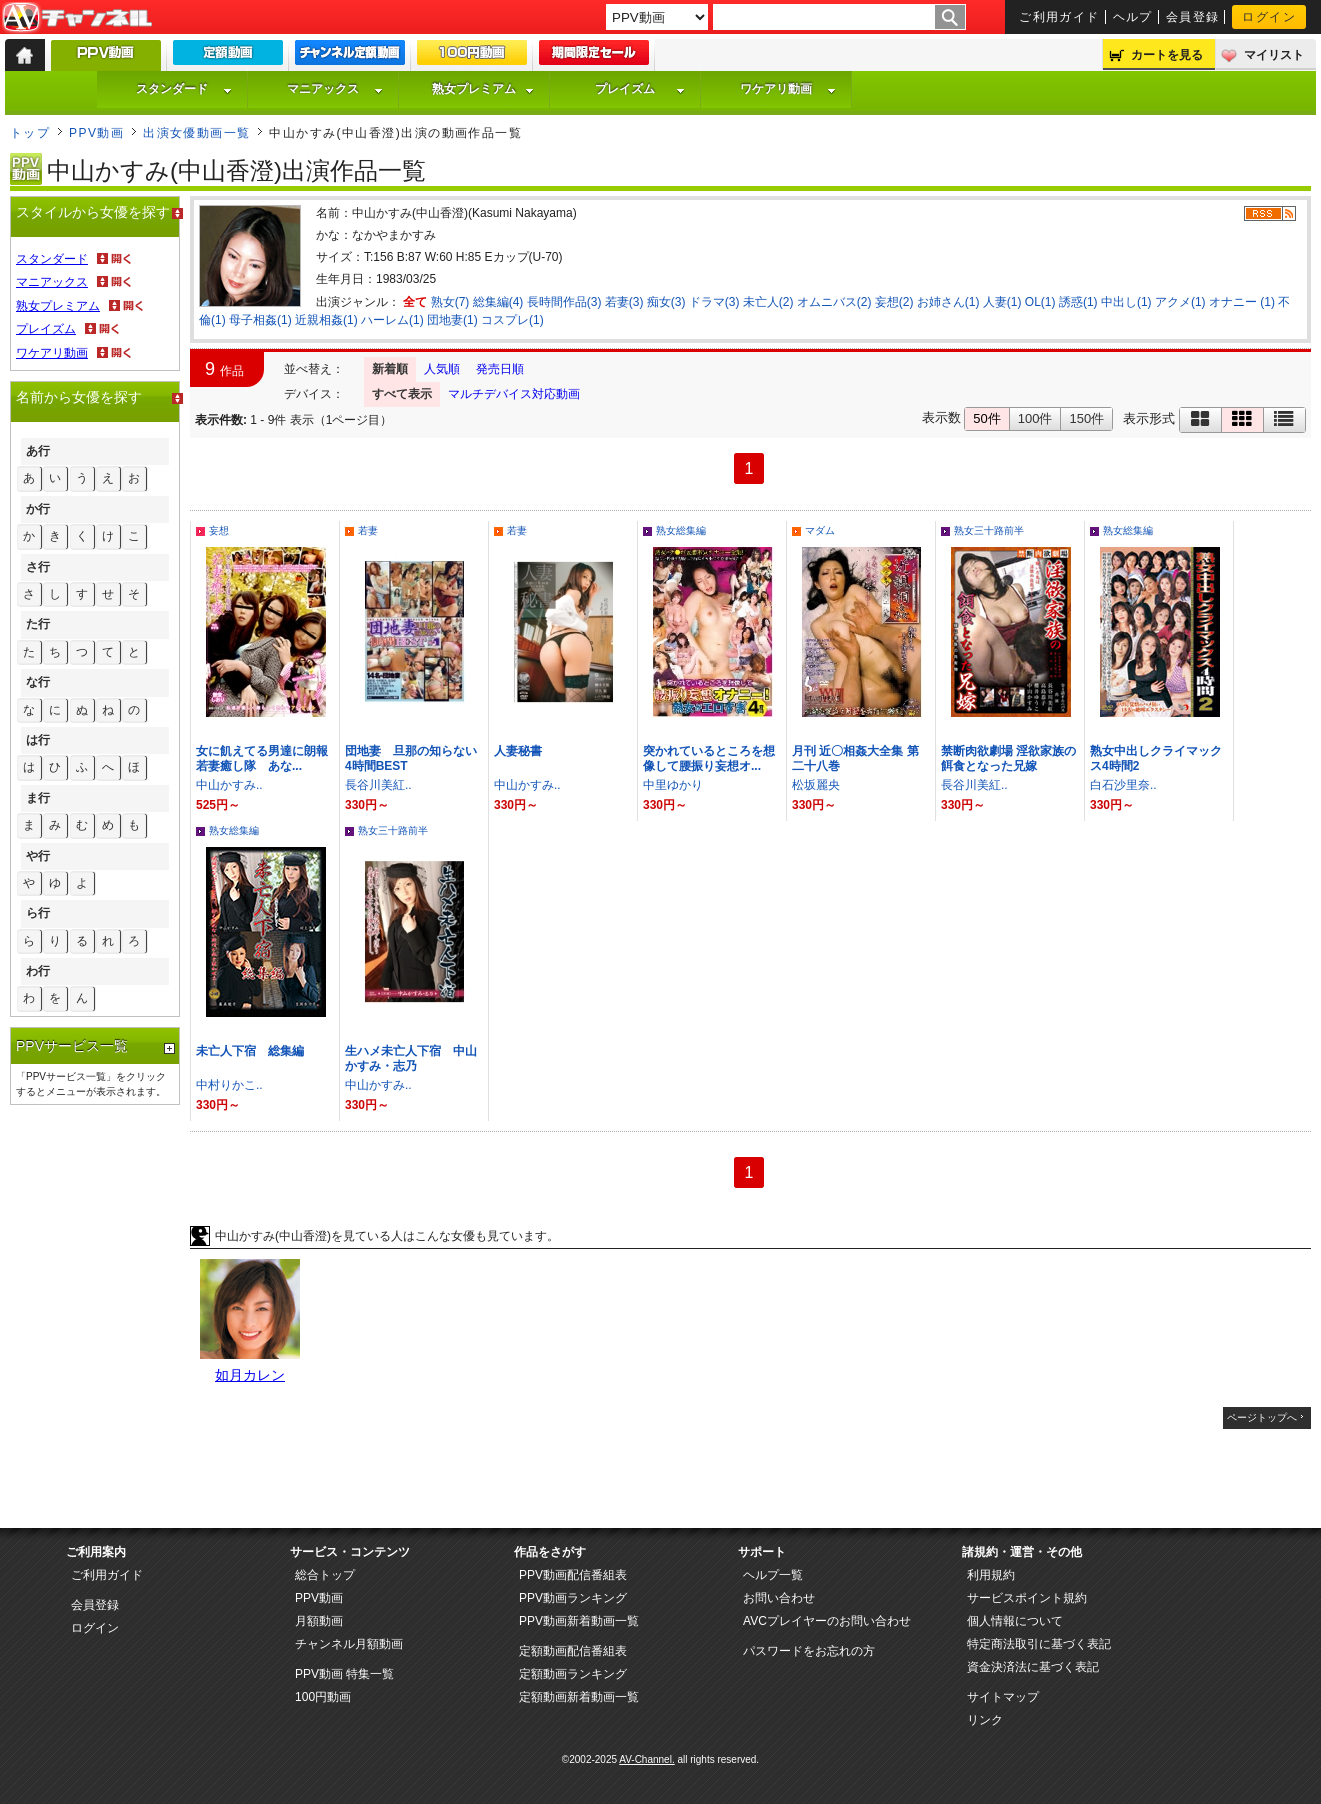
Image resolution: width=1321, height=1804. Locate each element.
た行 (38, 624)
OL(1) (1040, 302)
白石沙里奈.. (1123, 785)
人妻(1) (1002, 302)
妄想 (219, 530)
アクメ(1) (1180, 302)
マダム (820, 530)
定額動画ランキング (573, 1674)
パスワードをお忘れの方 (809, 1651)
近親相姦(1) (326, 320)
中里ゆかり (673, 785)
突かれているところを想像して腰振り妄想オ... (709, 758)
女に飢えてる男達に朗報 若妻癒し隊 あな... (268, 758)
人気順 (442, 369)
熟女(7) (450, 302)
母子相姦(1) (260, 320)
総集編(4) (498, 302)
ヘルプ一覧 (773, 1575)
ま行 (38, 798)
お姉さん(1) (948, 302)
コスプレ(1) (512, 320)
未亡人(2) (768, 302)
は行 (38, 740)
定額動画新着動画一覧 (579, 1697)
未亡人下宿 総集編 (250, 1051)
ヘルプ (1133, 17)
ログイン (1269, 17)
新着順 (390, 369)
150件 (1086, 418)
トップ (30, 133)
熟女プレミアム (483, 89)
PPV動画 (96, 133)
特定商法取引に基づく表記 (1039, 1644)
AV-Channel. (646, 1759)
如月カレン (250, 1375)
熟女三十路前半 (989, 530)
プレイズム (640, 89)
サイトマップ (1003, 1697)
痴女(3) (666, 302)
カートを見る (1167, 55)
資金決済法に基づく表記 (1033, 1667)
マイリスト (1274, 55)
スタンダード (184, 89)
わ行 (38, 971)
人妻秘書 (518, 751)
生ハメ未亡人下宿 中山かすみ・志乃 (411, 1058)
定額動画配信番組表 (573, 1651)
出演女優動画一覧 (197, 133)
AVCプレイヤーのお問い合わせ (827, 1621)
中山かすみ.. (229, 785)
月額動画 (319, 1621)
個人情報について (1015, 1621)
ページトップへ (1262, 1417)
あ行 (38, 451)
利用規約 (991, 1575)
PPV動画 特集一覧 (344, 1674)
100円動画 (323, 1697)
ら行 (38, 913)
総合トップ (325, 1575)
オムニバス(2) (834, 302)
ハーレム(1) (392, 320)
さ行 (38, 567)
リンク (985, 1720)
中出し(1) (1126, 302)
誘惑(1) (1078, 302)
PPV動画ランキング (573, 1598)
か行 (38, 509)
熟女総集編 (681, 530)
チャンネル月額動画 (349, 1644)
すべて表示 (402, 394)
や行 (38, 856)
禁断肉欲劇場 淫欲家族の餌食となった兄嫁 (1008, 758)
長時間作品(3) (564, 302)
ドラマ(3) (714, 302)
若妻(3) (624, 302)
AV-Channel (77, 18)
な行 (38, 682)
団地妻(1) (452, 320)
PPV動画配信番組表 (573, 1575)
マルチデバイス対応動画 (514, 394)
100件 (1035, 418)
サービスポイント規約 (1027, 1598)
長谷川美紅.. (378, 785)
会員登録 (1193, 17)
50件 (986, 418)
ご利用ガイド (1059, 17)
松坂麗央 (816, 785)
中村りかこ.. (229, 1085)
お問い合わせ (779, 1598)
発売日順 (500, 369)
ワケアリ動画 (788, 89)
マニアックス (335, 89)
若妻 (368, 530)
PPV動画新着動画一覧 (579, 1621)
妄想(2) (894, 302)
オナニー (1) (1242, 302)
